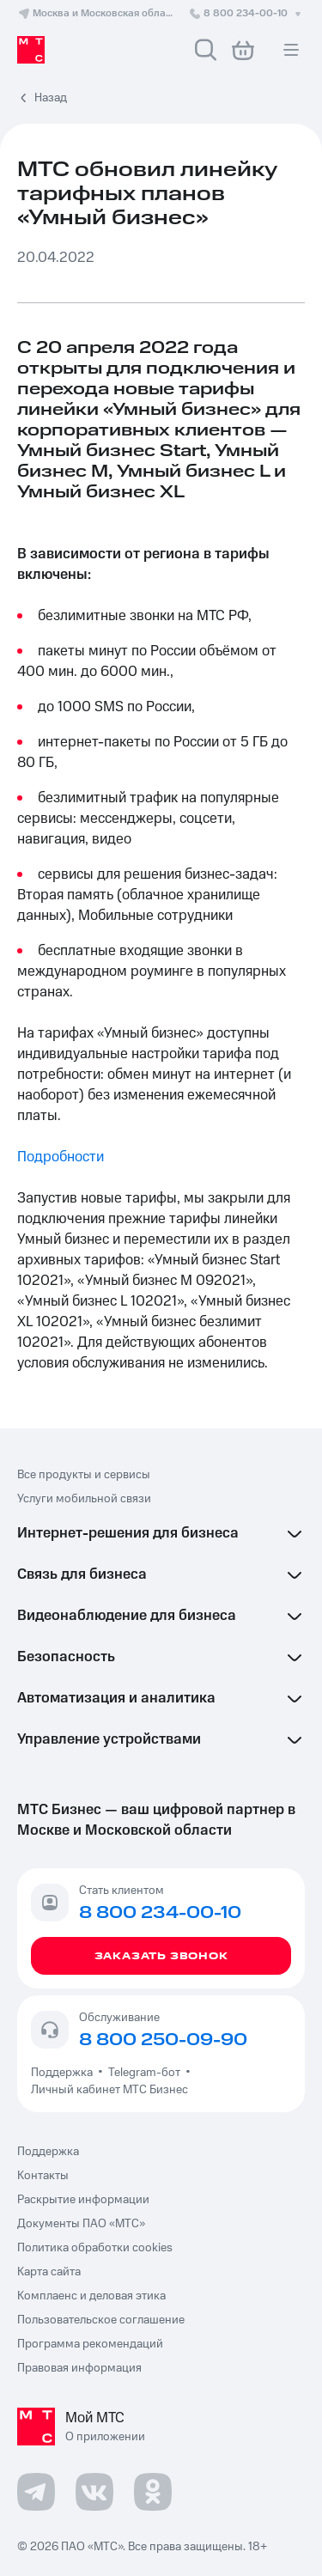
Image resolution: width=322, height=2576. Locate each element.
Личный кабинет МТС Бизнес (109, 2089)
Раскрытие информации (83, 2199)
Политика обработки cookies (95, 2247)
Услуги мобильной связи (84, 1498)
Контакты (43, 2175)
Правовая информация (79, 2368)
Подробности (60, 1157)
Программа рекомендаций (90, 2344)
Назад (50, 98)
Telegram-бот (144, 2072)
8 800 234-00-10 (246, 13)
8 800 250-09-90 (163, 2040)
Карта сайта (49, 2272)
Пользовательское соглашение (101, 2320)
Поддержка (64, 2072)
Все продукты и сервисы (83, 1474)
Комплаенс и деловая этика (91, 2296)
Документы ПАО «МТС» (81, 2223)
